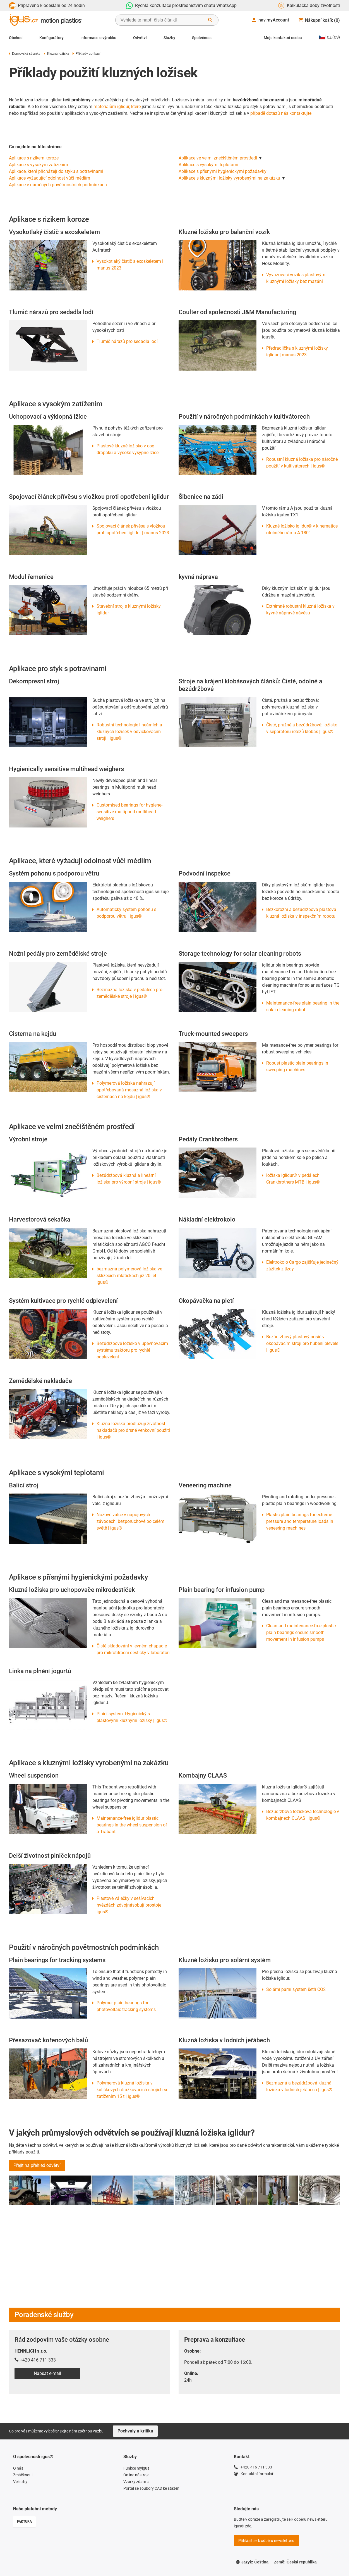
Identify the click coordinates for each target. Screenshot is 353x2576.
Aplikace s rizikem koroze (34, 158)
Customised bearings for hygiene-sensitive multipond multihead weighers (129, 811)
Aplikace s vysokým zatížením (38, 164)
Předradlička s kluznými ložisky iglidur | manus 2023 (297, 351)
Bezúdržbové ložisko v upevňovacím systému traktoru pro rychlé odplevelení (132, 1350)
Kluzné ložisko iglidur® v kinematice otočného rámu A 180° (302, 529)
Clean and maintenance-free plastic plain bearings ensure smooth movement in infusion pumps (301, 1632)
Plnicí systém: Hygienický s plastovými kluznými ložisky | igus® (132, 1717)
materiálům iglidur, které (117, 106)
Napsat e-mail (47, 2373)
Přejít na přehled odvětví (37, 2165)
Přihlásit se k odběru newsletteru (266, 2540)
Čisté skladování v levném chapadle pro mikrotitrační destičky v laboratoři (133, 1649)
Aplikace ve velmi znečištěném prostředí (218, 158)
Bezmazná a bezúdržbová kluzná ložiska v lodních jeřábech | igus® (299, 2086)
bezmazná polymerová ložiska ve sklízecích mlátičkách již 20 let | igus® (129, 1275)
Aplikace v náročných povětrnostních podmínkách (58, 184)
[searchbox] (162, 20)
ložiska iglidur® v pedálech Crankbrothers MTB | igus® (293, 1179)
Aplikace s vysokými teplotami (208, 164)
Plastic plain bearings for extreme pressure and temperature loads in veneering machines (299, 1521)
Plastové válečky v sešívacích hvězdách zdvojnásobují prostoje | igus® (130, 1905)
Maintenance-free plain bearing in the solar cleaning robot (302, 1006)
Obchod (16, 37)
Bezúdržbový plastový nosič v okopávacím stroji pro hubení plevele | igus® (302, 1343)
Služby (169, 37)
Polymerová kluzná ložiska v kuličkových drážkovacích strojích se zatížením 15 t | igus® (132, 2089)
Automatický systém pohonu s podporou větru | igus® (126, 913)
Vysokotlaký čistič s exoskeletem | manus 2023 (130, 265)
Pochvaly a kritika (135, 2431)
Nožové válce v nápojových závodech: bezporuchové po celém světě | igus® (130, 1521)
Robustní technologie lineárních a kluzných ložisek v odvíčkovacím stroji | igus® (129, 731)
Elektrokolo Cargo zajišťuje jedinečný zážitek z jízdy (302, 1266)
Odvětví (140, 37)
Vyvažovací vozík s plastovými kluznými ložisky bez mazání (296, 278)
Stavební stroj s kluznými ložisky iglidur (129, 610)
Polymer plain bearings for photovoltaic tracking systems (126, 2006)
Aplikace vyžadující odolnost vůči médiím (49, 178)
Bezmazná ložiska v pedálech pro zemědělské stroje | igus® (129, 993)
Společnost (202, 37)
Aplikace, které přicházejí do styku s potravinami (56, 171)
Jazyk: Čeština (252, 2562)
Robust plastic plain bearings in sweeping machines (297, 1066)
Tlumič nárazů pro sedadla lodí (127, 341)
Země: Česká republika (295, 2562)
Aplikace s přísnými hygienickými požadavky (222, 171)
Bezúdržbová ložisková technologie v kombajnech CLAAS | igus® (302, 1815)
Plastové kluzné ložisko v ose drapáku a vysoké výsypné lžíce (128, 449)
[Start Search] (210, 20)
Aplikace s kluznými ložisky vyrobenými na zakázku (229, 178)
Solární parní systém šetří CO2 (296, 1989)
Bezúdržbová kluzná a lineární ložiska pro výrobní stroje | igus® (129, 1179)
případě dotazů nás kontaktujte (280, 113)
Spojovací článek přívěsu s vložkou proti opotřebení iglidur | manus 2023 (133, 529)
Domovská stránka (24, 54)
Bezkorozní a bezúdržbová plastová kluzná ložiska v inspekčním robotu (301, 913)
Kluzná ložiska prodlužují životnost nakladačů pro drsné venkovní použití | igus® (133, 1430)
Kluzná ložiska (56, 54)
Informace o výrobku (98, 37)
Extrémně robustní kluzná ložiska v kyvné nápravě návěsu (300, 610)
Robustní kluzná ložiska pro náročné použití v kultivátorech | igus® (302, 463)
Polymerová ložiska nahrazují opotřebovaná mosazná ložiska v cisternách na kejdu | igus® (129, 1090)
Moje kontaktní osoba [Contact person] (283, 37)
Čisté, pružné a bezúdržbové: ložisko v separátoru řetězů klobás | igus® (301, 728)
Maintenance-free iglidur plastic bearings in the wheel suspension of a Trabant (132, 1825)
